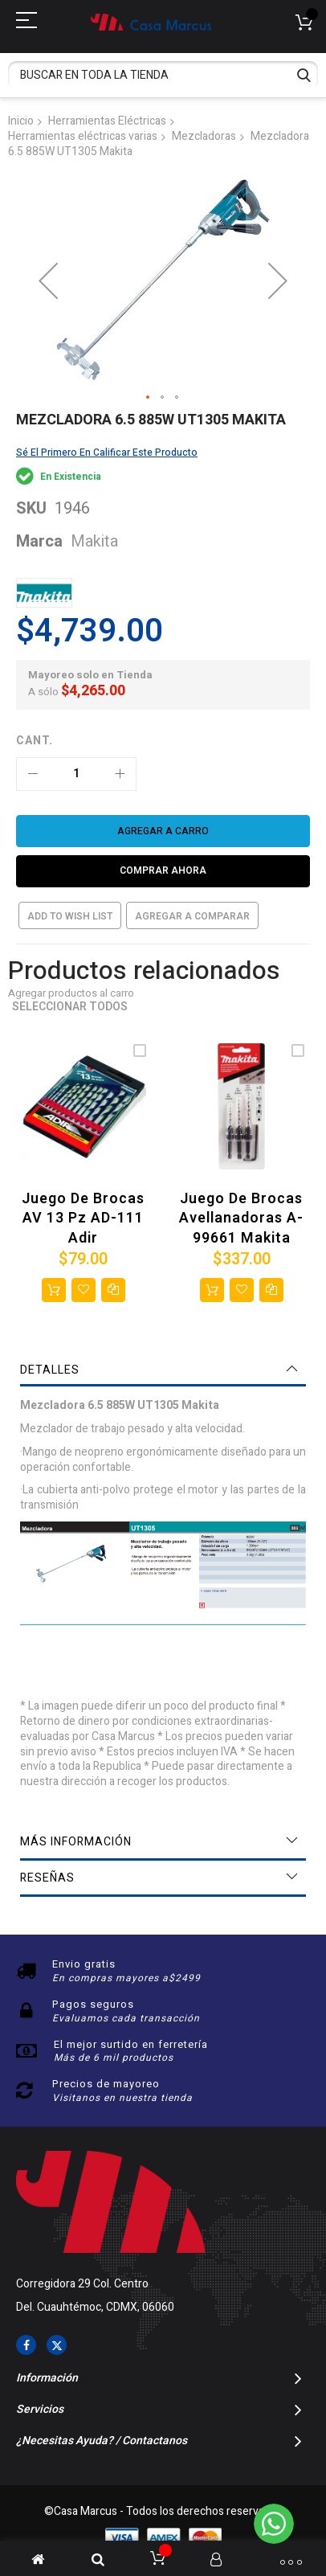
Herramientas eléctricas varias (82, 136)
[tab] (163, 1370)
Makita (94, 541)
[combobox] (163, 75)
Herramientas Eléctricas (107, 121)
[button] (148, 398)
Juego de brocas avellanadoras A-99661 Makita (241, 1218)
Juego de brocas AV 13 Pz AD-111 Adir (83, 1218)
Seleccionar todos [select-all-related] (70, 1007)
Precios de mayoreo (106, 2083)
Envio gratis (84, 1964)
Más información (76, 1841)
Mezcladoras (204, 136)
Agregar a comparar (192, 916)
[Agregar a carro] (163, 831)
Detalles (49, 1370)
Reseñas (47, 1878)
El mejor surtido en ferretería (131, 2044)
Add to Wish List (69, 916)
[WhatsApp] (274, 2524)
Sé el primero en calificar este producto (107, 452)
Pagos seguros (93, 2004)
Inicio (21, 121)
